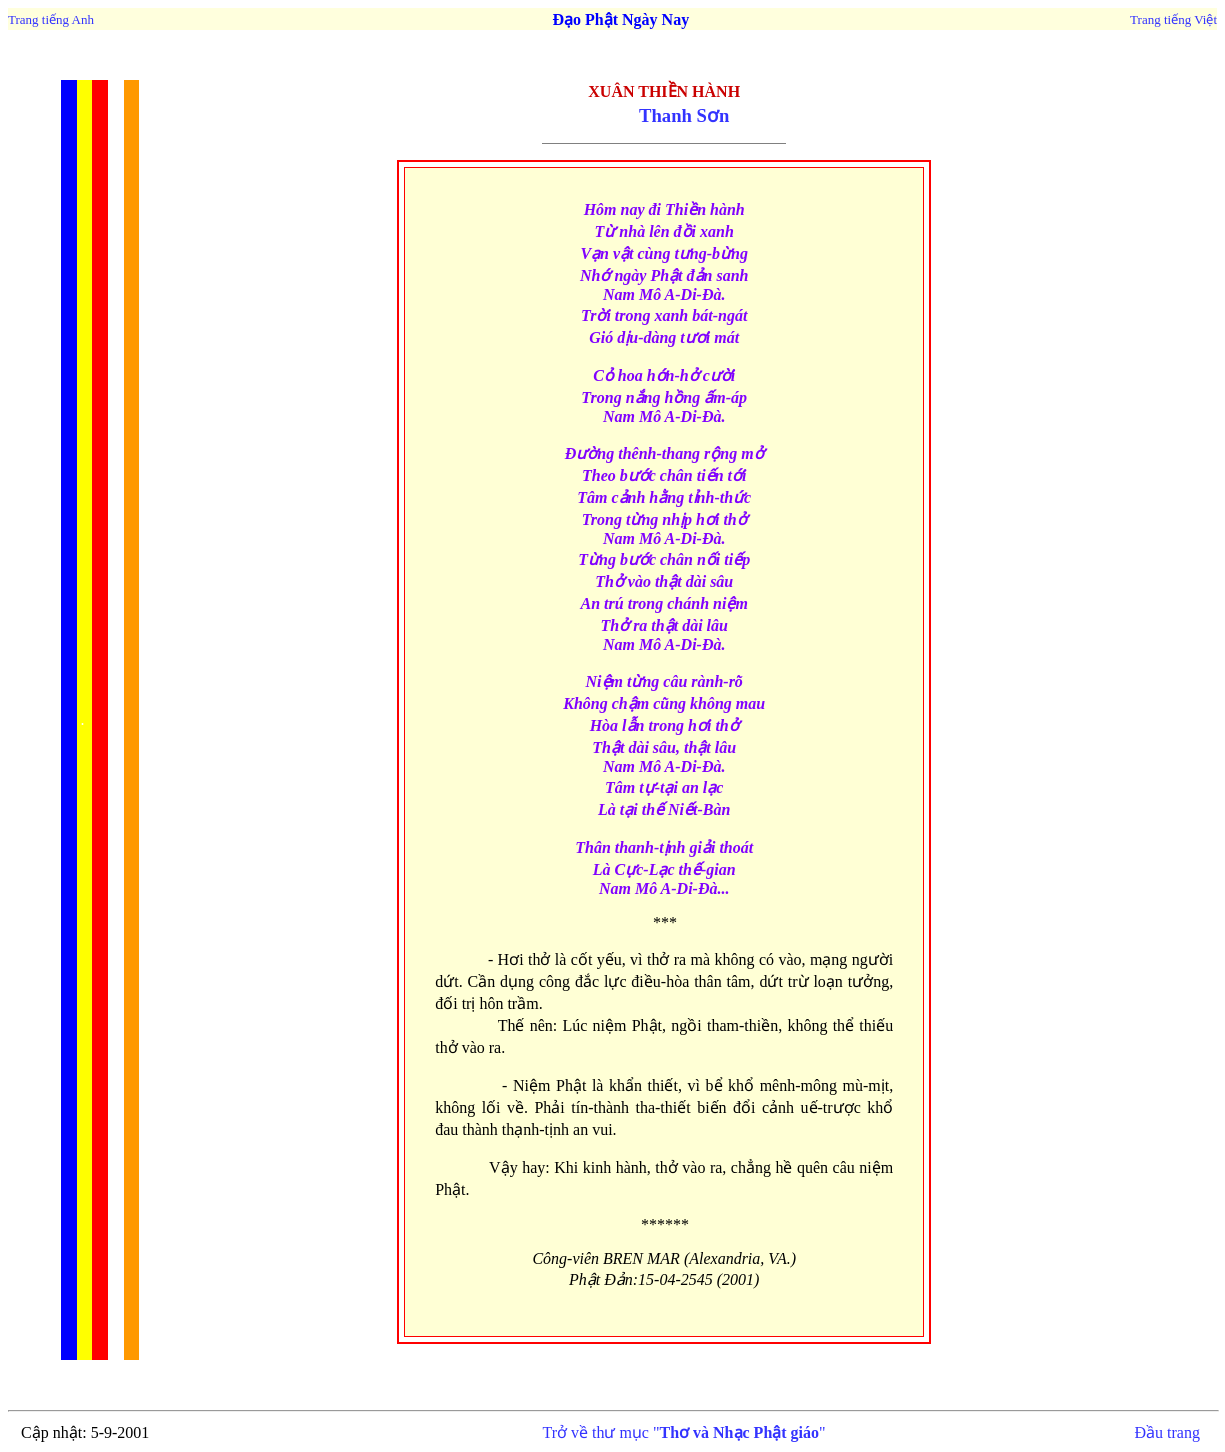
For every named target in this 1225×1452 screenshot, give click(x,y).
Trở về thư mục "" (683, 1432)
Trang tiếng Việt (1173, 19)
